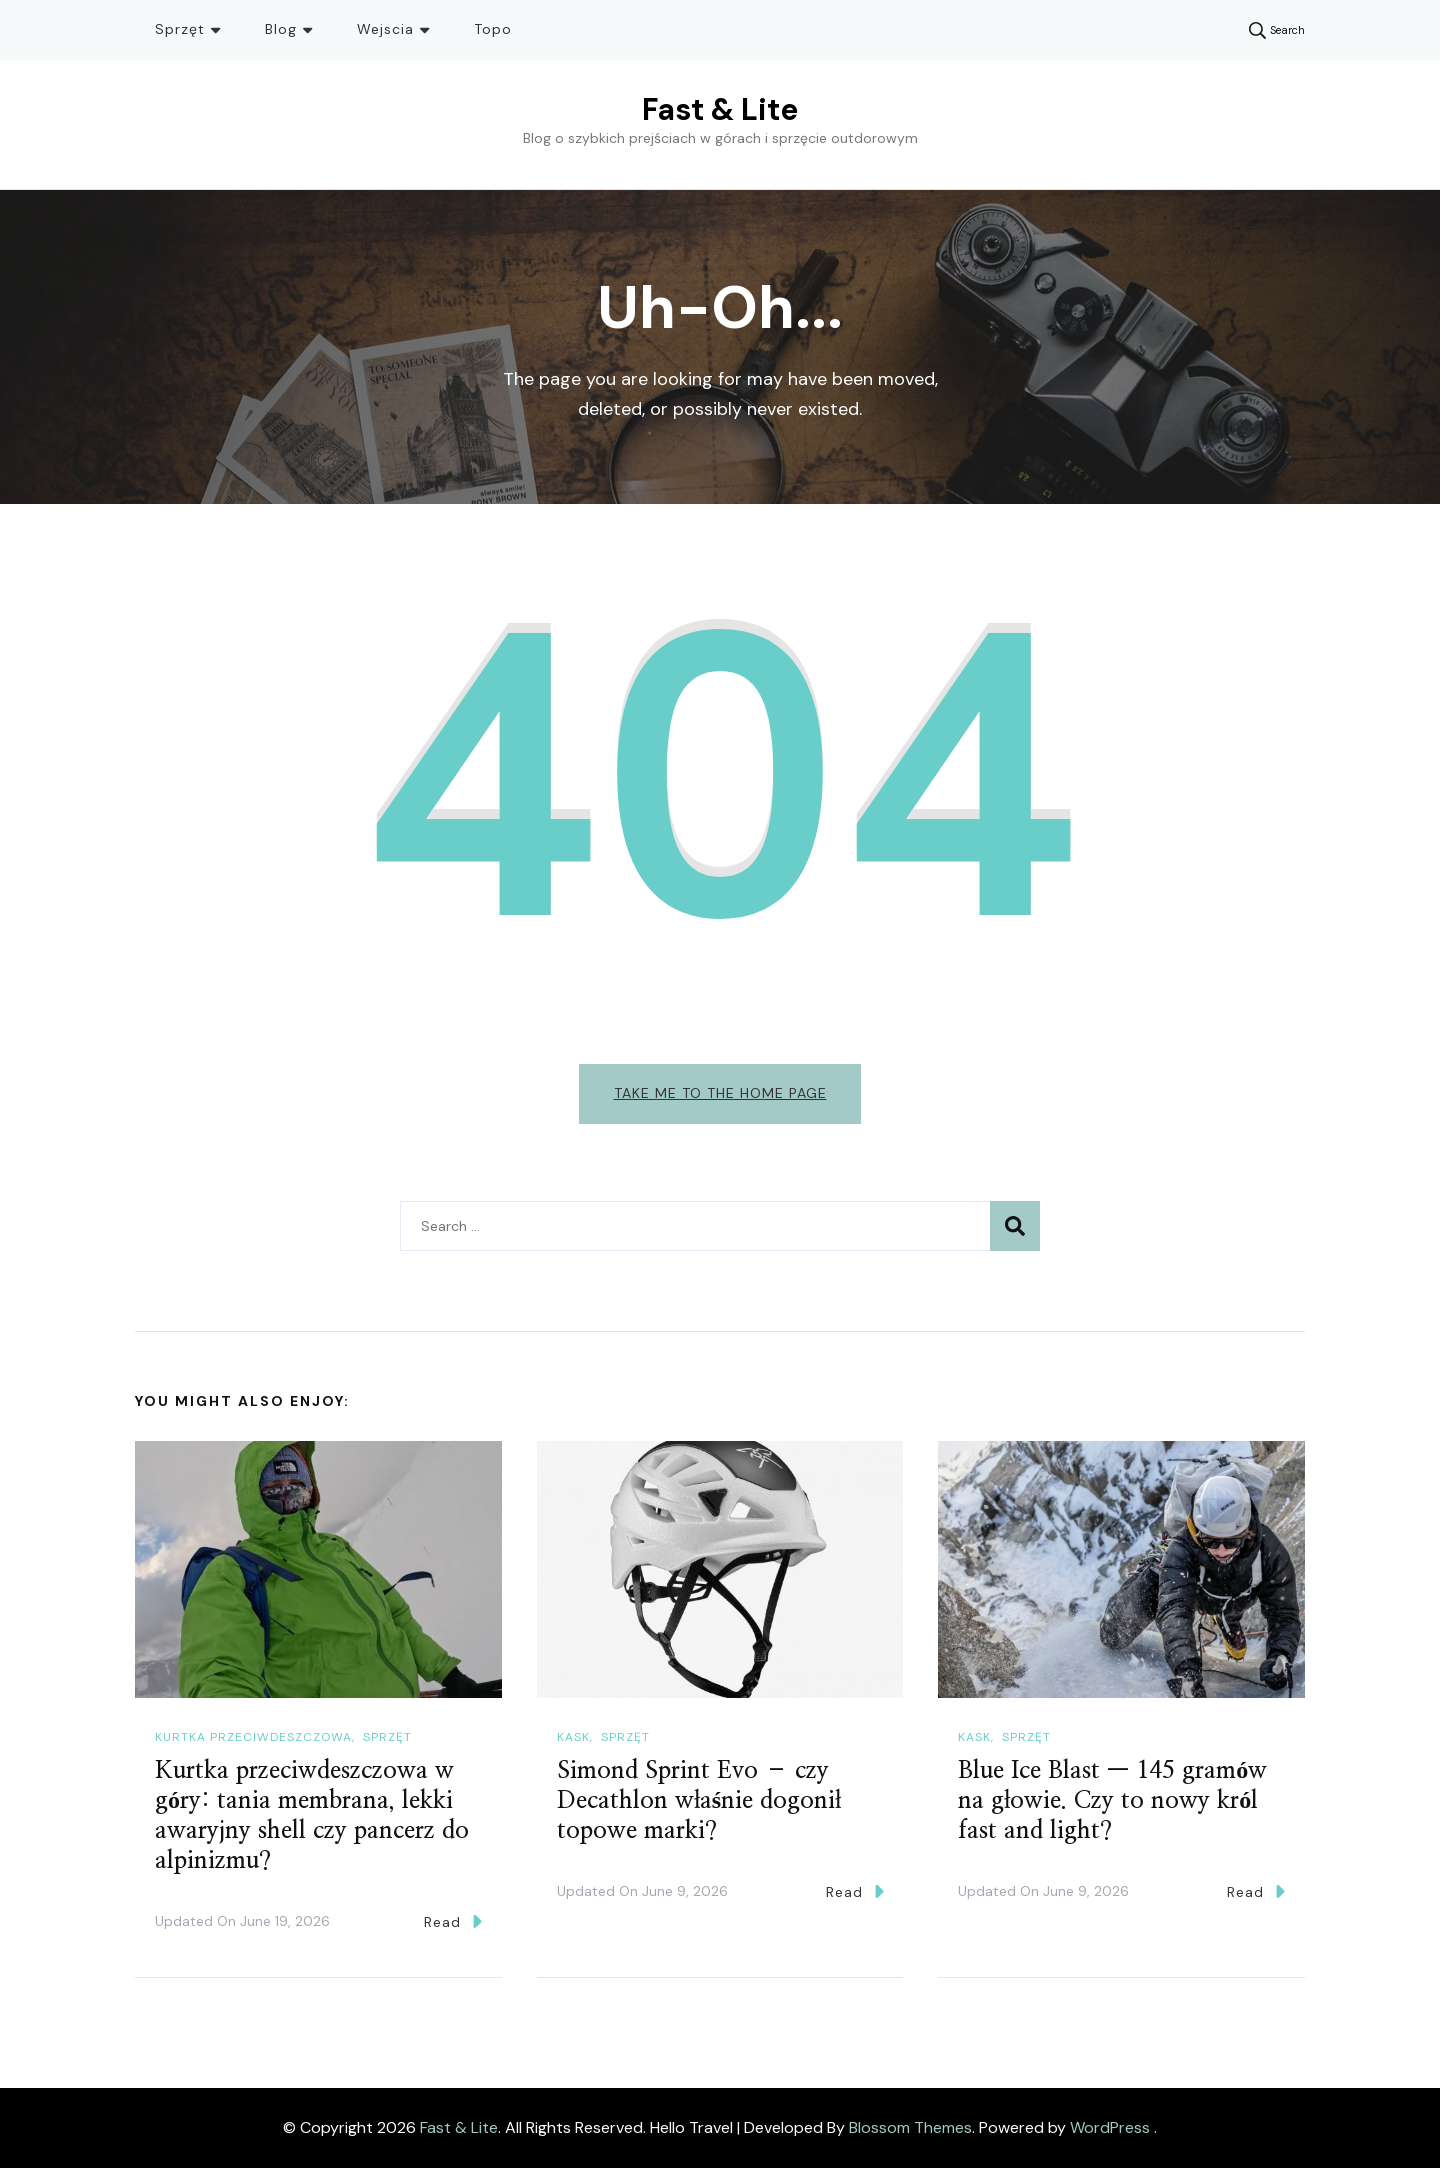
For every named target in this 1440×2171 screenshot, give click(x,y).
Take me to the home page (720, 1093)
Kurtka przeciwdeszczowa (253, 1741)
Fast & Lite (720, 109)
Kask (573, 1741)
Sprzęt (180, 29)
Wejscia (385, 29)
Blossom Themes (910, 2130)
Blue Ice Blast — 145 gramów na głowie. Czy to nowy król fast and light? (1112, 1804)
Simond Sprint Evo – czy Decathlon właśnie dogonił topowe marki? (699, 1804)
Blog (281, 29)
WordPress (1110, 2130)
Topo (493, 29)
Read (453, 1924)
